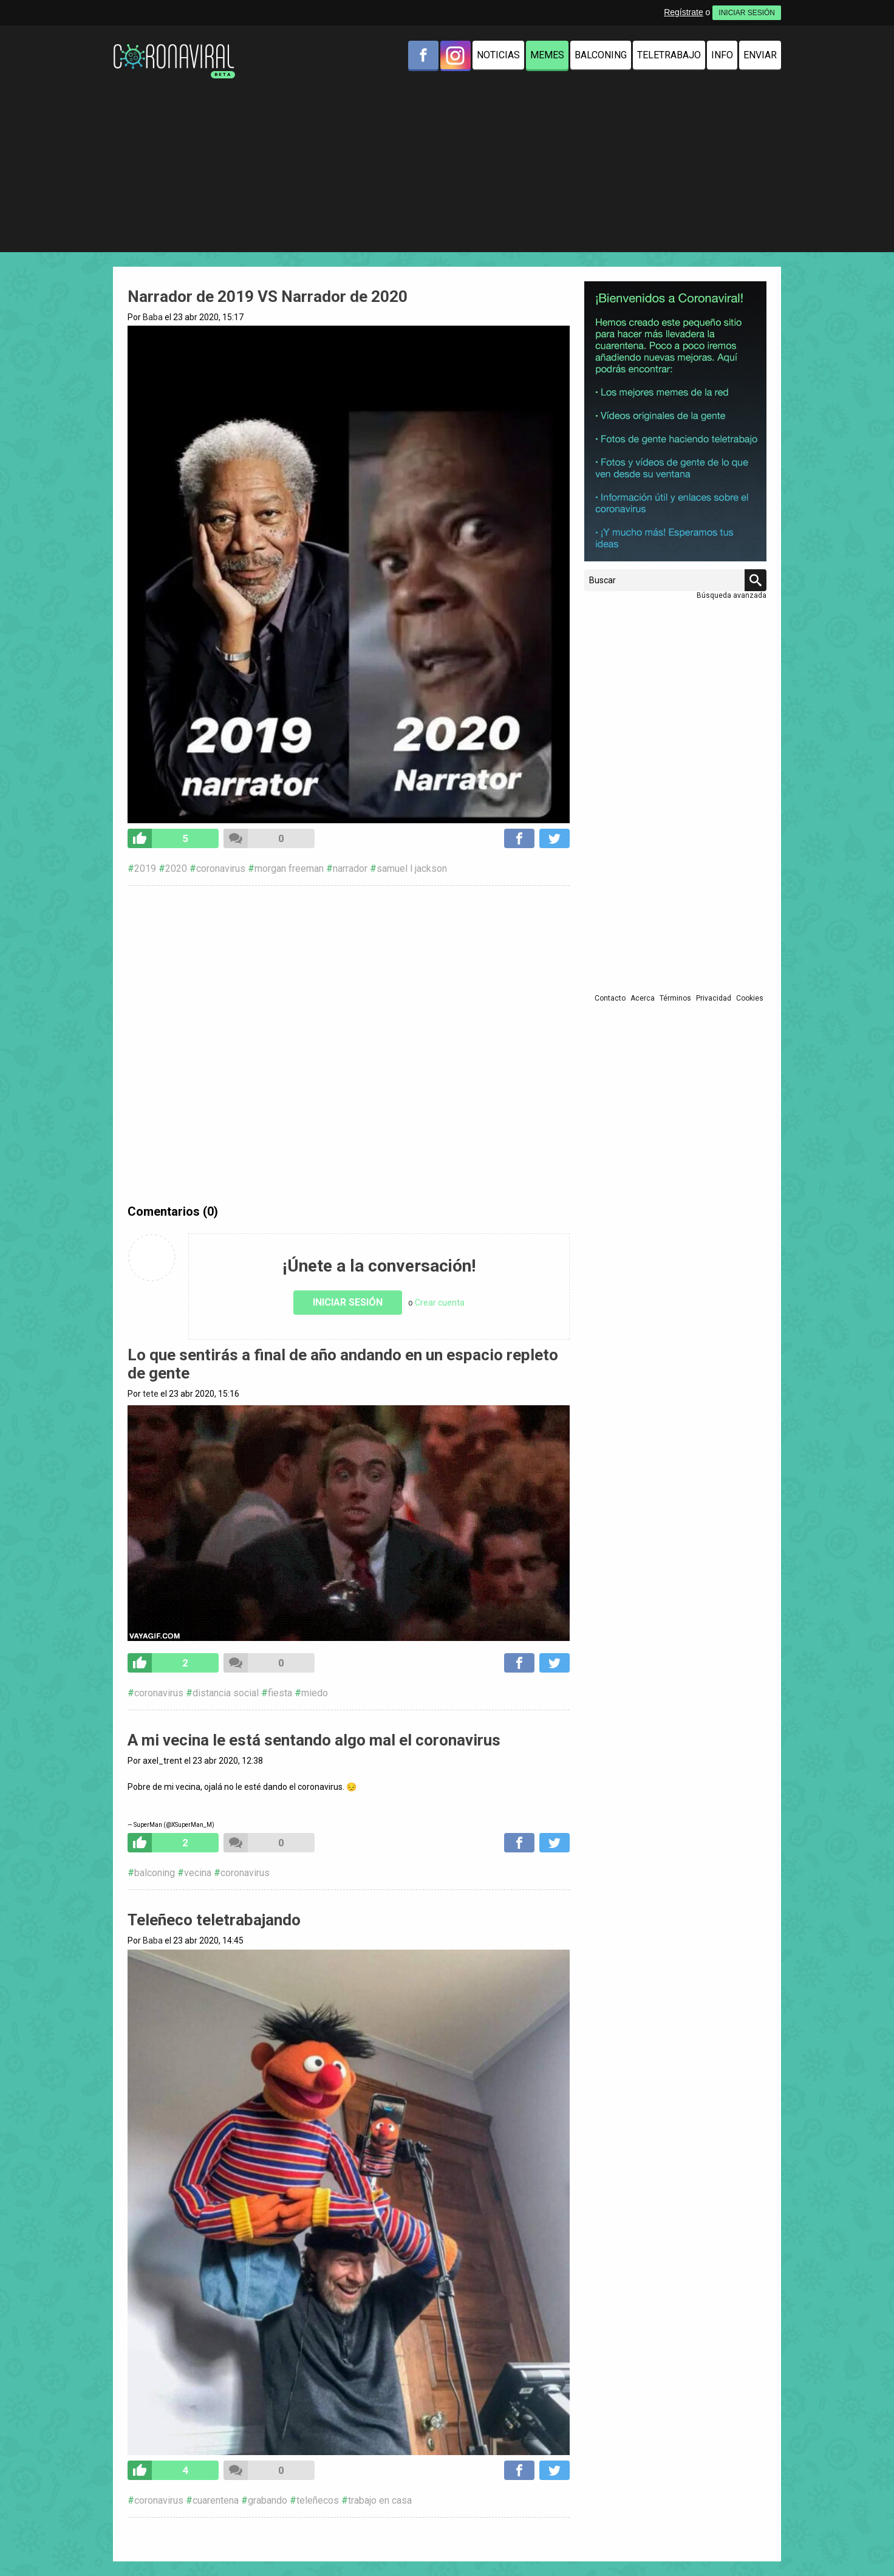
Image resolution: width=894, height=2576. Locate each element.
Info (722, 55)
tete (151, 1394)
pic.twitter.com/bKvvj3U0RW (349, 1797)
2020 (176, 868)
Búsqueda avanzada (731, 595)
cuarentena (216, 2500)
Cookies (749, 998)
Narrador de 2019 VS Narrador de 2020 (268, 296)
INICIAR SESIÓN (746, 13)
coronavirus (220, 868)
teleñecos (317, 2500)
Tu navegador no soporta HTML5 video (349, 1523)
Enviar (760, 55)
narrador (350, 868)
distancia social (226, 1693)
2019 (145, 868)
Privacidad (713, 998)
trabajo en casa (380, 2500)
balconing (154, 1873)
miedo (314, 1693)
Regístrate (683, 12)
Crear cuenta (440, 1302)
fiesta (280, 1693)
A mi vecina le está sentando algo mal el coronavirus (314, 1740)
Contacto (610, 998)
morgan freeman (289, 868)
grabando (267, 2500)
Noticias (498, 55)
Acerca (642, 998)
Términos (675, 998)
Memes (547, 55)
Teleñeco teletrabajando (214, 1920)
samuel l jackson (412, 868)
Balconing (601, 55)
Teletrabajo (669, 55)
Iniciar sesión (348, 1302)
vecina (197, 1873)
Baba (153, 317)
